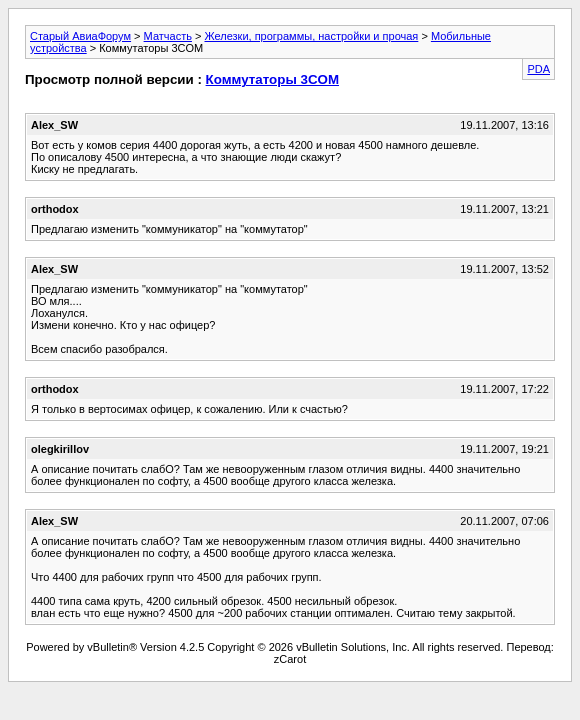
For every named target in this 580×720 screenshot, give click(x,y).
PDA (538, 69)
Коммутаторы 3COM (272, 79)
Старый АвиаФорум (80, 36)
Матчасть (168, 36)
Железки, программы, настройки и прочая (311, 36)
